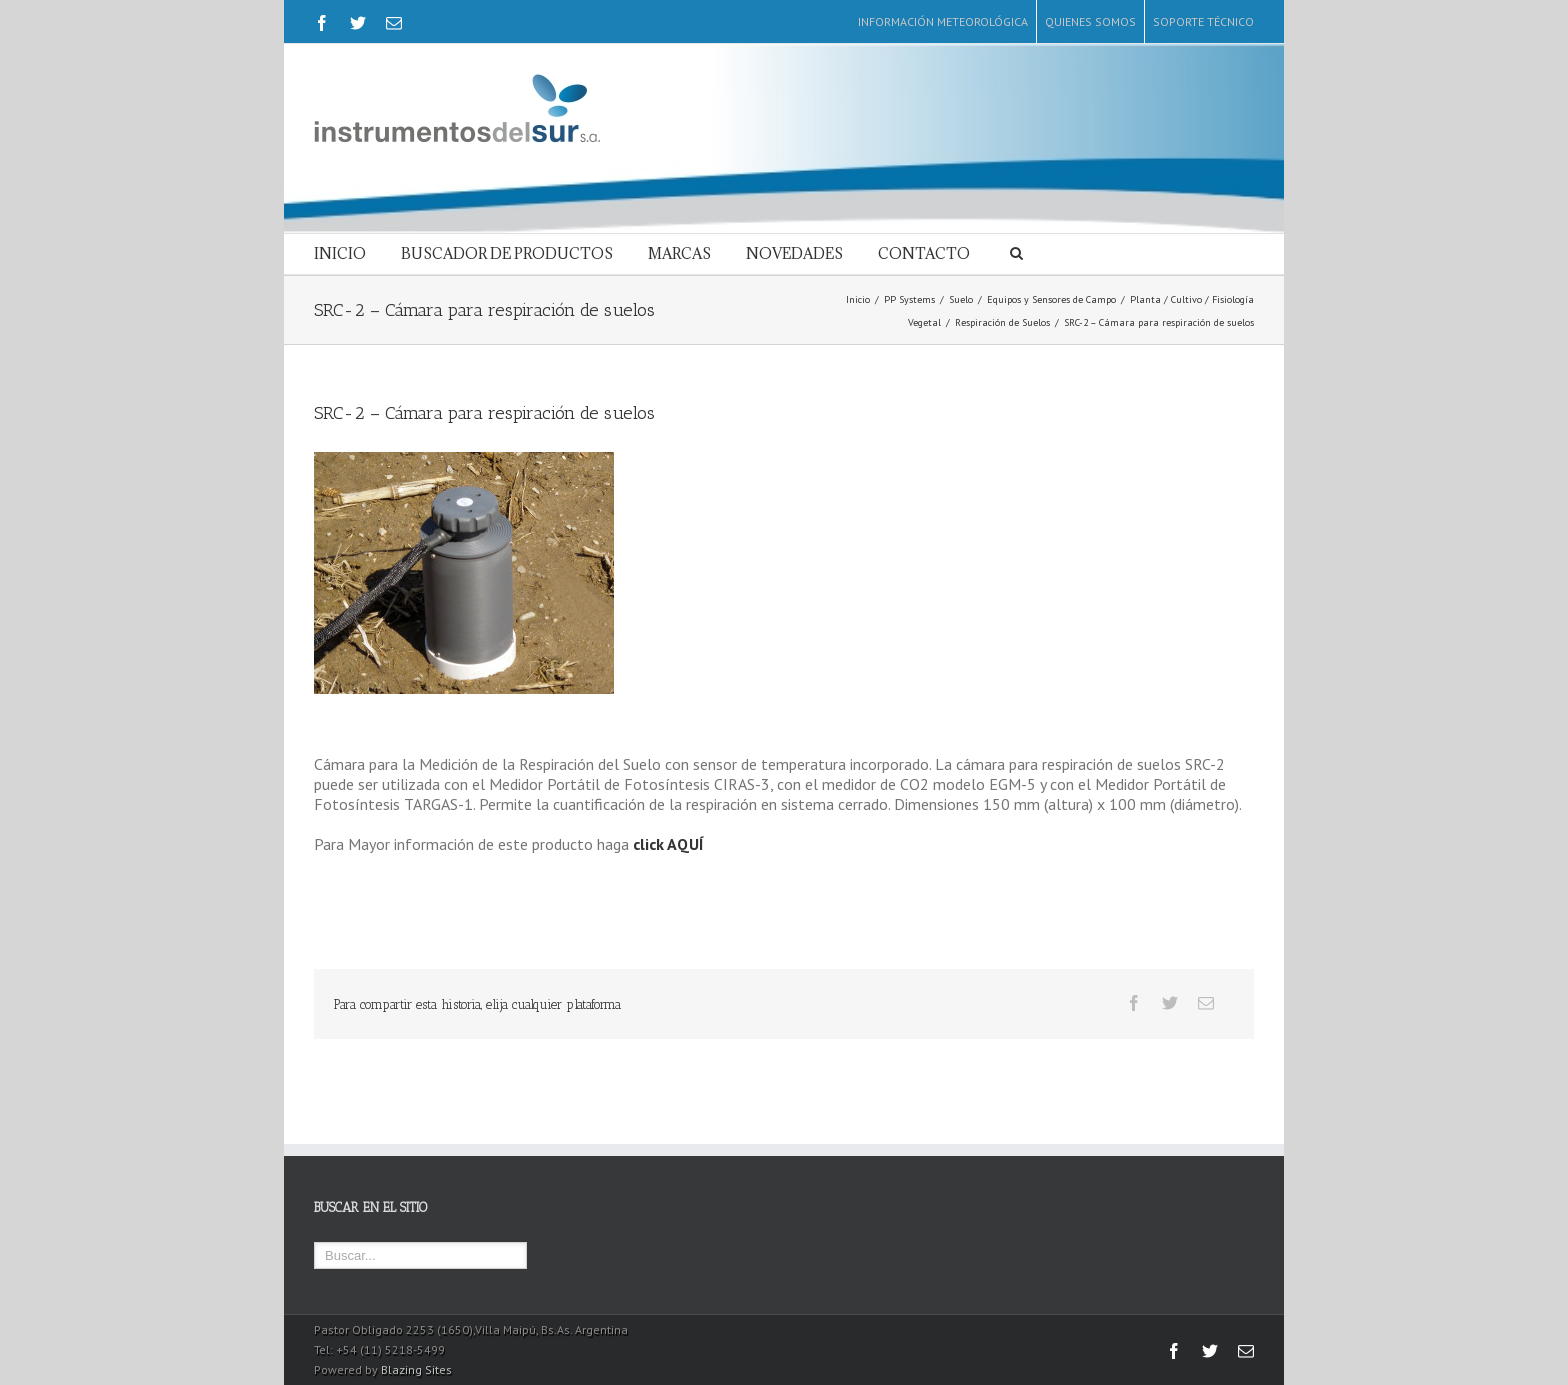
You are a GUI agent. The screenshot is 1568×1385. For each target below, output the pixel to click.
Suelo (961, 299)
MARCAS (679, 253)
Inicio (858, 299)
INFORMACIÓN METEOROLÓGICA (943, 21)
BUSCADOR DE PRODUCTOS (507, 253)
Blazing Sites (416, 1369)
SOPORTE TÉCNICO (1203, 21)
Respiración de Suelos (1002, 322)
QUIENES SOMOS (1090, 21)
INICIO (340, 253)
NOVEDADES (794, 253)
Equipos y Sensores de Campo (1051, 299)
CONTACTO (924, 253)
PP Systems (909, 299)
